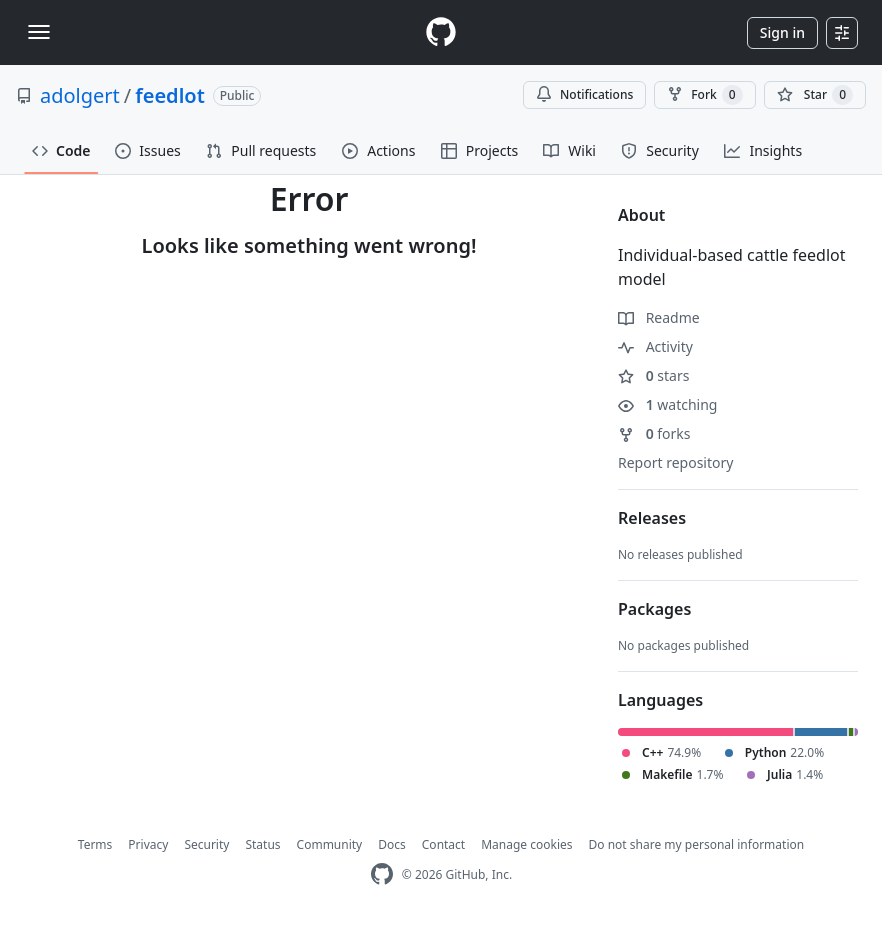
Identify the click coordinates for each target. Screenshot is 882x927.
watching (667, 404)
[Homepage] (441, 32)
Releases (652, 518)
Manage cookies (526, 844)
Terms (95, 844)
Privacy (148, 844)
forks (654, 433)
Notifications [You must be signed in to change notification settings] (584, 94)
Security (206, 844)
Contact (443, 844)
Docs (392, 844)
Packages (654, 609)
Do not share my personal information (697, 844)
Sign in (782, 32)
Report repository (675, 462)
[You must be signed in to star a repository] (815, 95)
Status (262, 844)
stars (653, 375)
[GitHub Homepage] (382, 874)
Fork (704, 95)
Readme (659, 317)
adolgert (80, 95)
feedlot (169, 95)
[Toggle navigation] (39, 32)
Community (330, 844)
